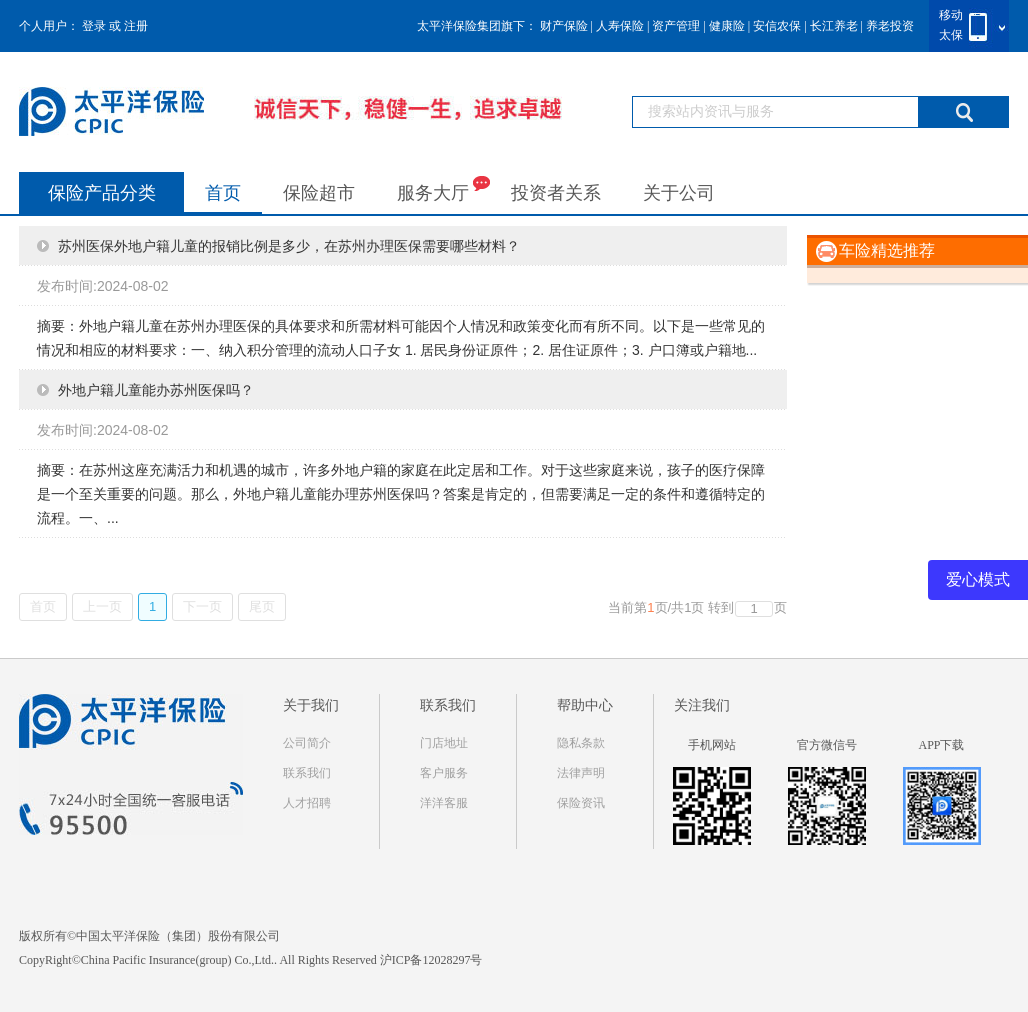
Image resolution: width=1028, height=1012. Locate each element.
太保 (951, 35)
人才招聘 (307, 803)
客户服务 (444, 773)
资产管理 (676, 26)
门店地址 (444, 743)
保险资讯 (581, 803)
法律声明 (581, 773)
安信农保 (777, 26)
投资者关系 (556, 193)
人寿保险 (620, 26)
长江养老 (834, 26)
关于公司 (679, 193)
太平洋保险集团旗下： (477, 26)
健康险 (727, 26)
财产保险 (564, 26)
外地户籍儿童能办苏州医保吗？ (156, 390)
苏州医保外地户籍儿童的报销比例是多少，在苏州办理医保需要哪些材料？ (289, 246)
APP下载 (941, 745)
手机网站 (712, 745)
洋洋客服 (444, 803)
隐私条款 (581, 743)
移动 (951, 15)
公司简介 (307, 743)
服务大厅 (443, 188)
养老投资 (890, 26)
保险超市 (319, 193)
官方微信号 (827, 745)
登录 (94, 26)
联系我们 (307, 773)
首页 (223, 193)
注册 (136, 26)
